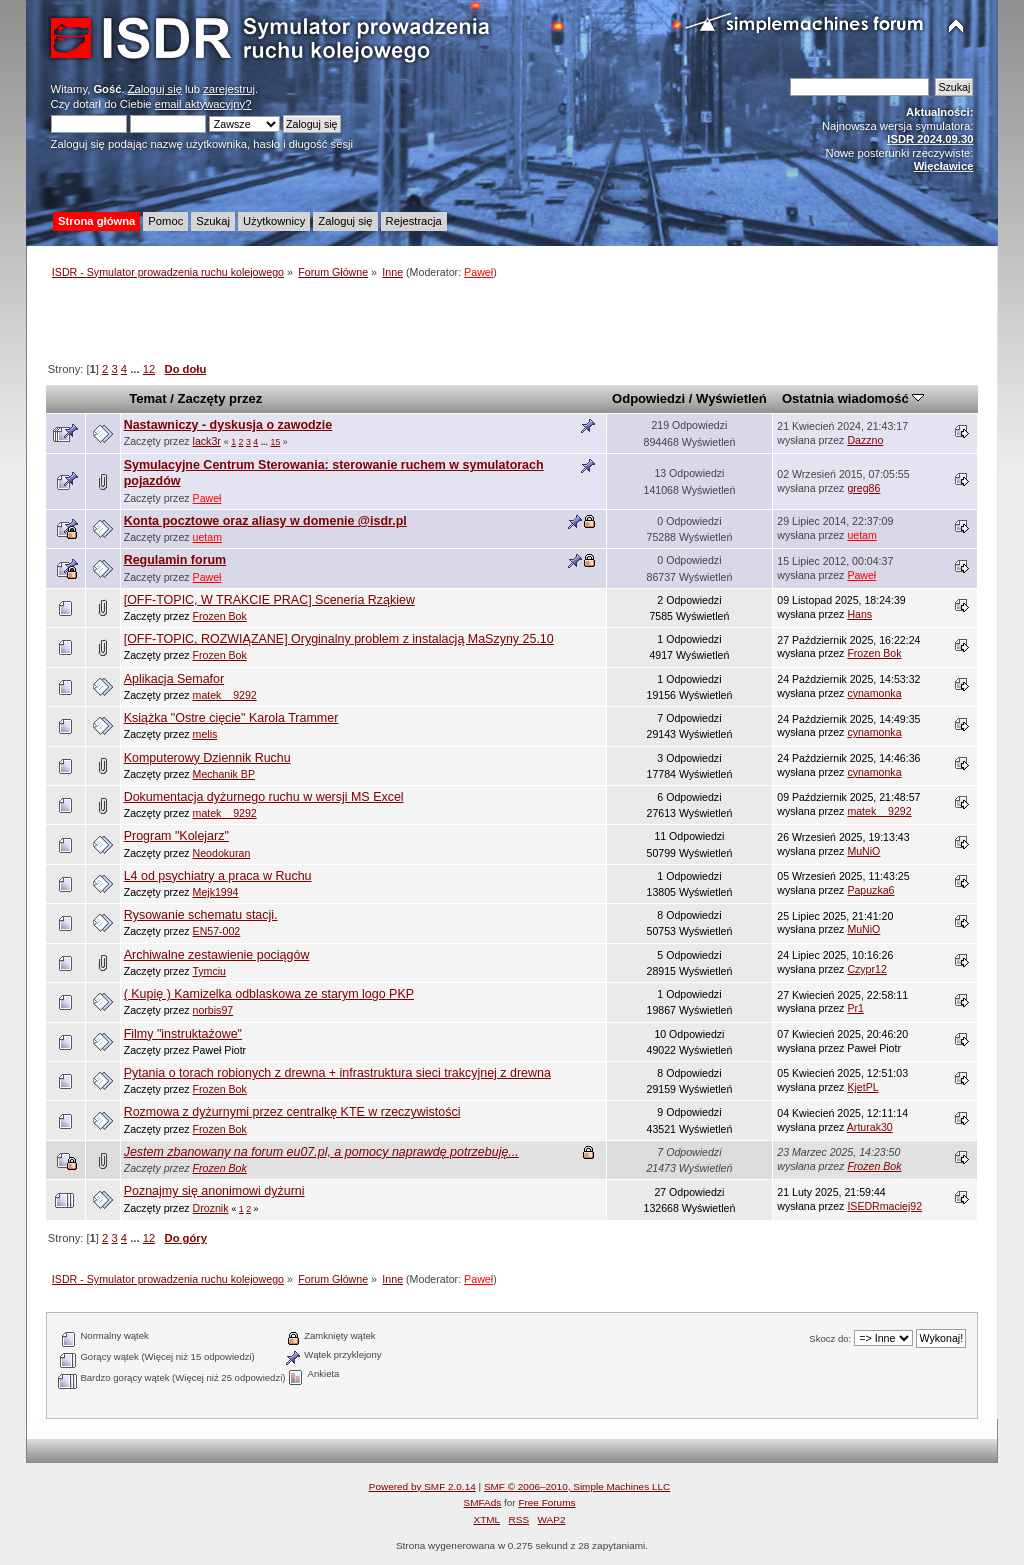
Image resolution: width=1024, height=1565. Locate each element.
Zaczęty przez (220, 398)
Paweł (478, 272)
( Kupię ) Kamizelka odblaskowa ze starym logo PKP (269, 994)
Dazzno (865, 440)
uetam (207, 537)
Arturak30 (870, 1127)
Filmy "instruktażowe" (183, 1034)
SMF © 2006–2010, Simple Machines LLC (577, 1486)
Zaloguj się (155, 89)
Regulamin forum (175, 560)
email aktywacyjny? (203, 104)
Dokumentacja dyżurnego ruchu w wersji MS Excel (264, 797)
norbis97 (213, 1010)
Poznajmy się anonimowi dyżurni (214, 1191)
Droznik (211, 1208)
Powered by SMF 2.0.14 (422, 1486)
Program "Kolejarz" (176, 836)
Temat (147, 398)
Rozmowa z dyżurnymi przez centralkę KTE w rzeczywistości (292, 1112)
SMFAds (483, 1502)
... (136, 369)
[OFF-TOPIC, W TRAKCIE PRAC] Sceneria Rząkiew (269, 600)
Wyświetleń (731, 398)
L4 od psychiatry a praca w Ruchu (218, 876)
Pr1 (855, 1008)
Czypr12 (866, 969)
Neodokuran (222, 853)
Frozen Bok (220, 616)
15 (275, 442)
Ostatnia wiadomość (853, 398)
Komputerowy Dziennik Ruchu (207, 758)
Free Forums (546, 1502)
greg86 (863, 488)
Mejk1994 (216, 892)
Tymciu (209, 971)
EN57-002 (217, 931)
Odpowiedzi (648, 398)
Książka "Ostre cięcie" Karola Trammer (231, 718)
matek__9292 (225, 695)
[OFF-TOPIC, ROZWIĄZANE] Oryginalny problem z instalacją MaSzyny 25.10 (339, 639)
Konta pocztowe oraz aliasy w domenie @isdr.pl (265, 521)
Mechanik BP (224, 774)
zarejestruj (229, 89)
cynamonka (874, 693)
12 (149, 369)
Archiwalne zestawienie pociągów (217, 955)
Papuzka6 (870, 890)
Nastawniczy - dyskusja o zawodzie (228, 425)
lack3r (207, 441)
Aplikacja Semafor (174, 679)
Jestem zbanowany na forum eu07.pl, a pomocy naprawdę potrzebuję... (321, 1152)
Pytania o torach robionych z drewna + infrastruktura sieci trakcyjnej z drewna (337, 1073)
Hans (859, 614)
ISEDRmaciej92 (884, 1206)
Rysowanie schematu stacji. (201, 915)
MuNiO (863, 851)
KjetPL (862, 1087)
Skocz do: (830, 1338)
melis (205, 734)
